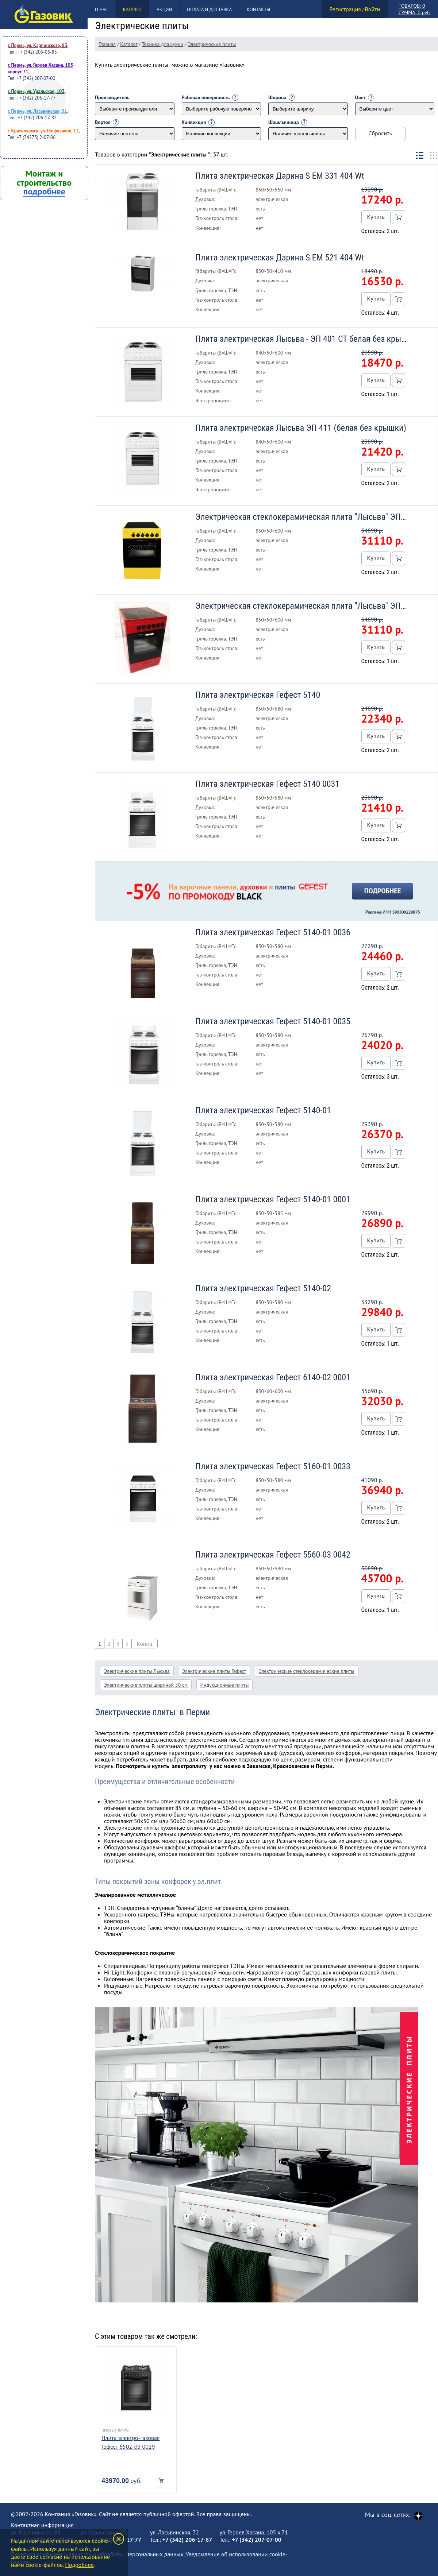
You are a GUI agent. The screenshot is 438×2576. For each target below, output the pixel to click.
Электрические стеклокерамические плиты (306, 1671)
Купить (376, 216)
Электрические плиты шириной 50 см (146, 1685)
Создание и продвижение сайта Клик (219, 2570)
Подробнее (79, 2564)
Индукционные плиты (224, 1685)
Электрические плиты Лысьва (137, 1671)
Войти (372, 9)
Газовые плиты (115, 2430)
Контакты (258, 10)
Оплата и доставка (209, 10)
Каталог (132, 10)
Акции (164, 10)
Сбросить (380, 133)
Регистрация (345, 9)
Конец (145, 1643)
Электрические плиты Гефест (214, 1671)
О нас (101, 10)
